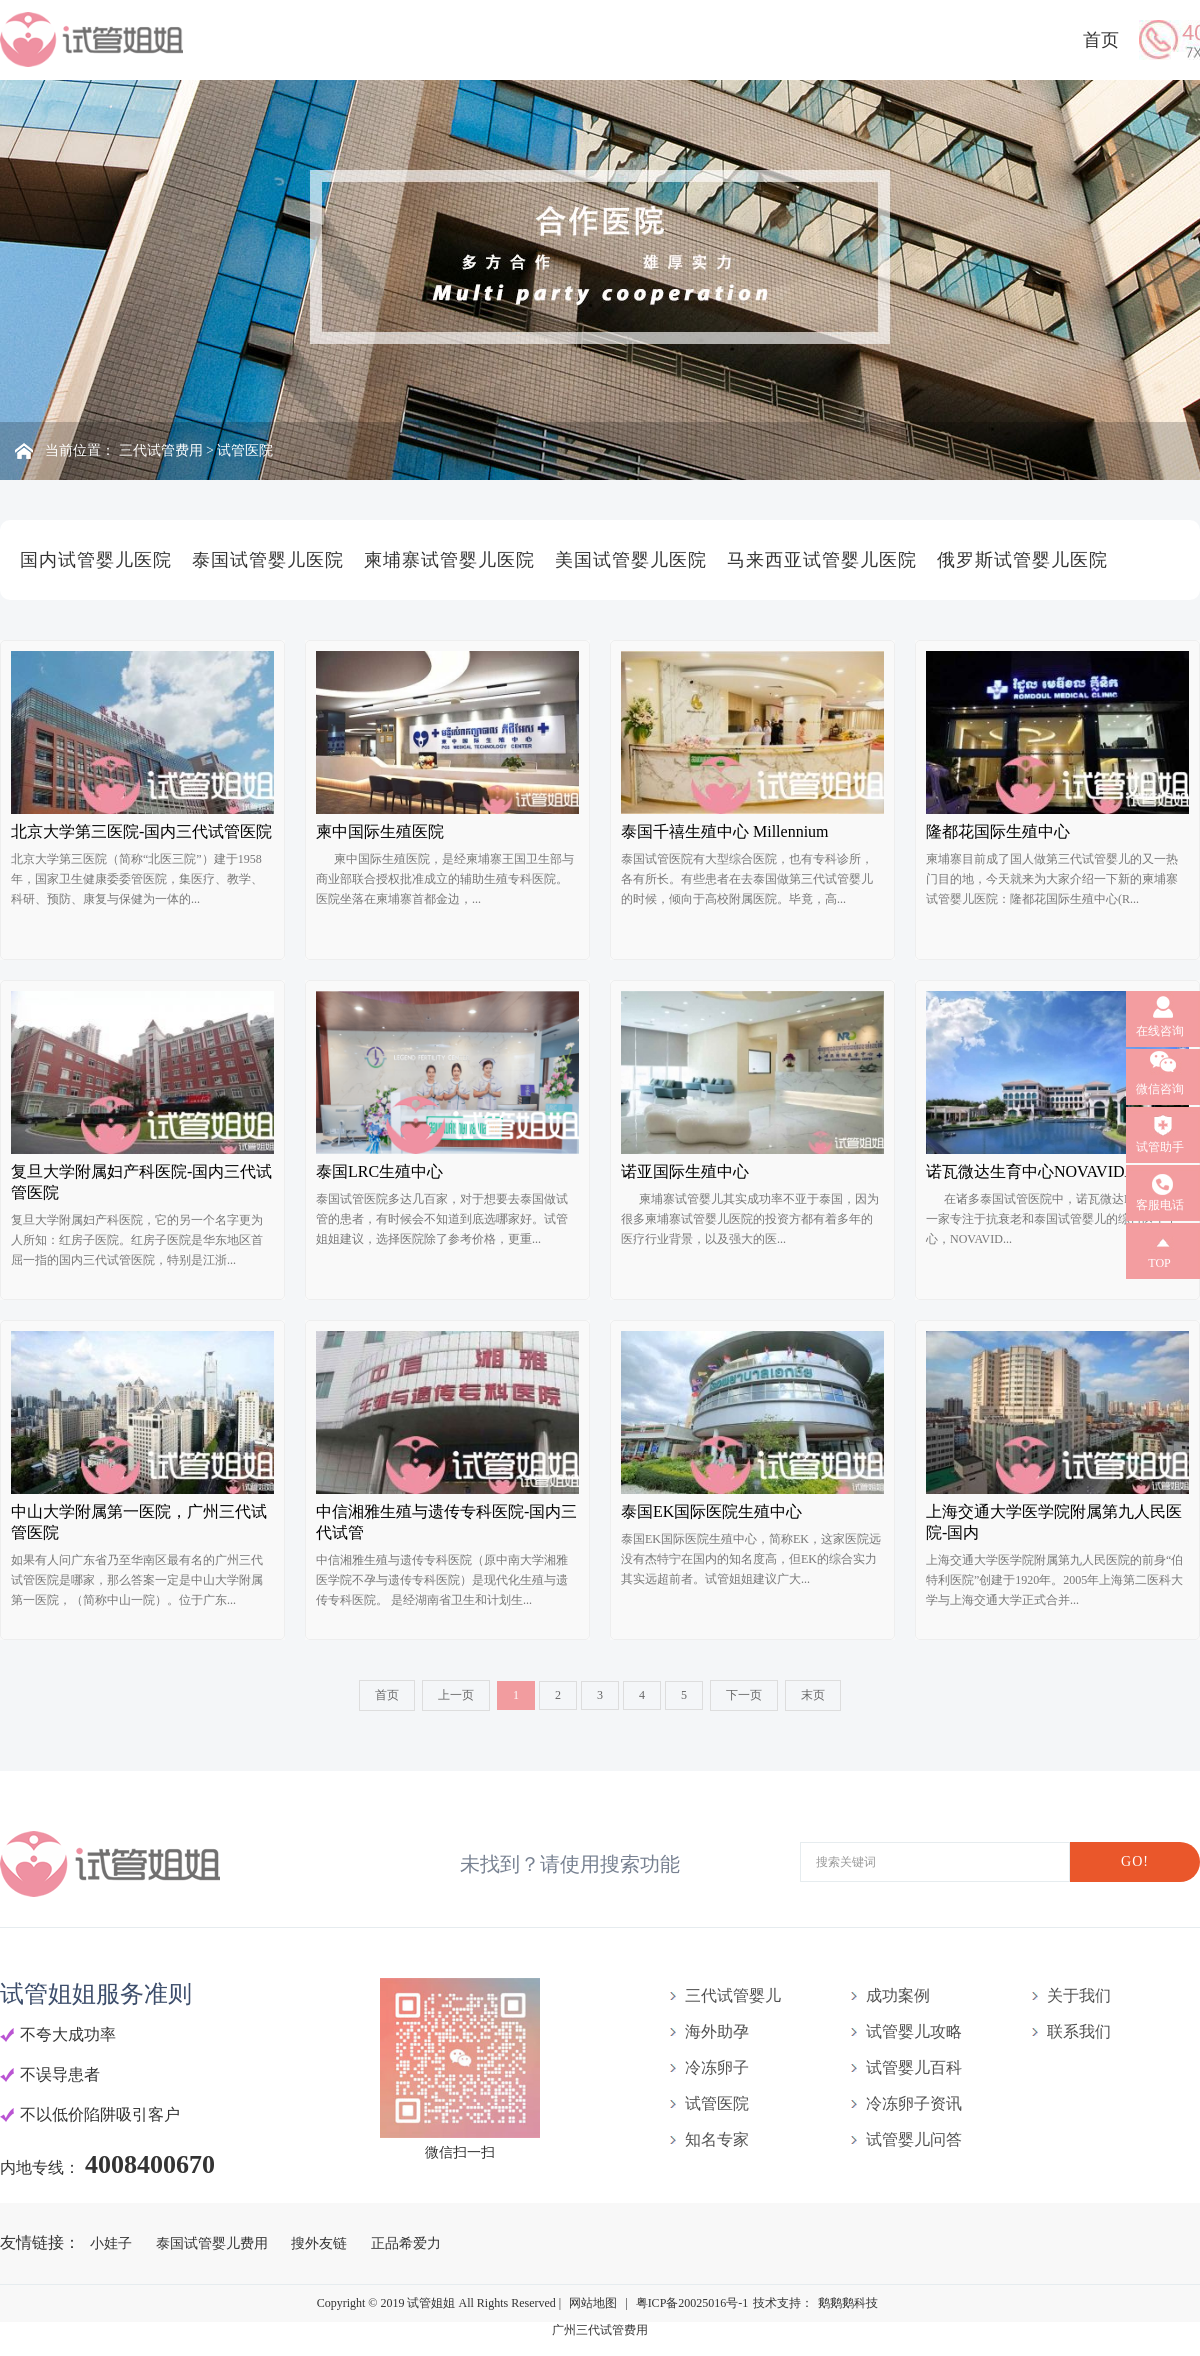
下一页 (744, 1695)
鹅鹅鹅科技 (848, 2303)
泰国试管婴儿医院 (268, 560)
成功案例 (898, 1995)
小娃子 (113, 2243)
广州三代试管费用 (600, 2330)
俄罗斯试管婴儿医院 (1022, 560)
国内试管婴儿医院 (96, 560)
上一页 (456, 1695)
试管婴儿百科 (914, 2067)
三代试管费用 (161, 450)
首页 (1101, 40)
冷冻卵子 (717, 2067)
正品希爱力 (406, 2243)
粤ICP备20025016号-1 (692, 2303)
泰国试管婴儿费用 (214, 2243)
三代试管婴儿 (733, 1995)
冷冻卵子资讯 (914, 2103)
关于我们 (1079, 1995)
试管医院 (245, 450)
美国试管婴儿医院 (631, 560)
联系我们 (1079, 2031)
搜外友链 (321, 2243)
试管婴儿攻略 (914, 2031)
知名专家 (717, 2139)
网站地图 (593, 2303)
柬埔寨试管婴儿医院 (449, 560)
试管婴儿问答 (914, 2139)
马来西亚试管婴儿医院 (822, 560)
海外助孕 (717, 2031)
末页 (813, 1695)
